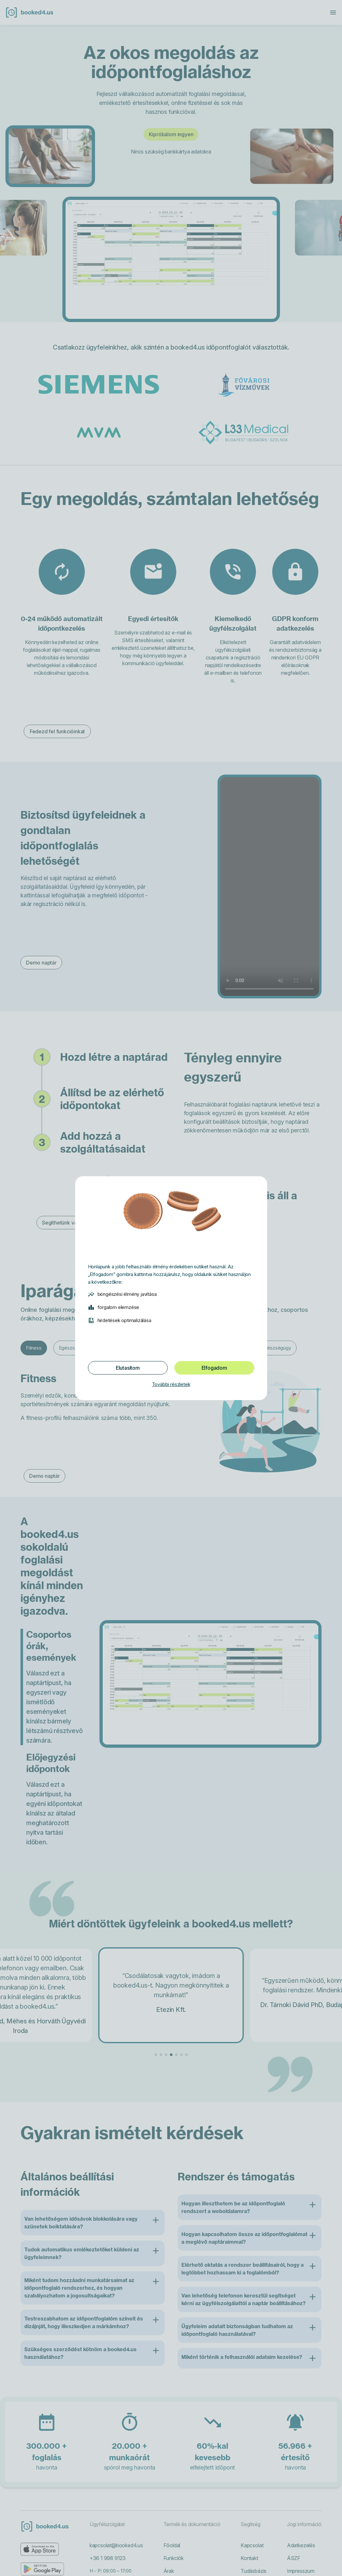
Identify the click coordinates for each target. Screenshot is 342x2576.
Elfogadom (214, 1368)
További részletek (171, 1384)
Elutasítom (128, 1368)
